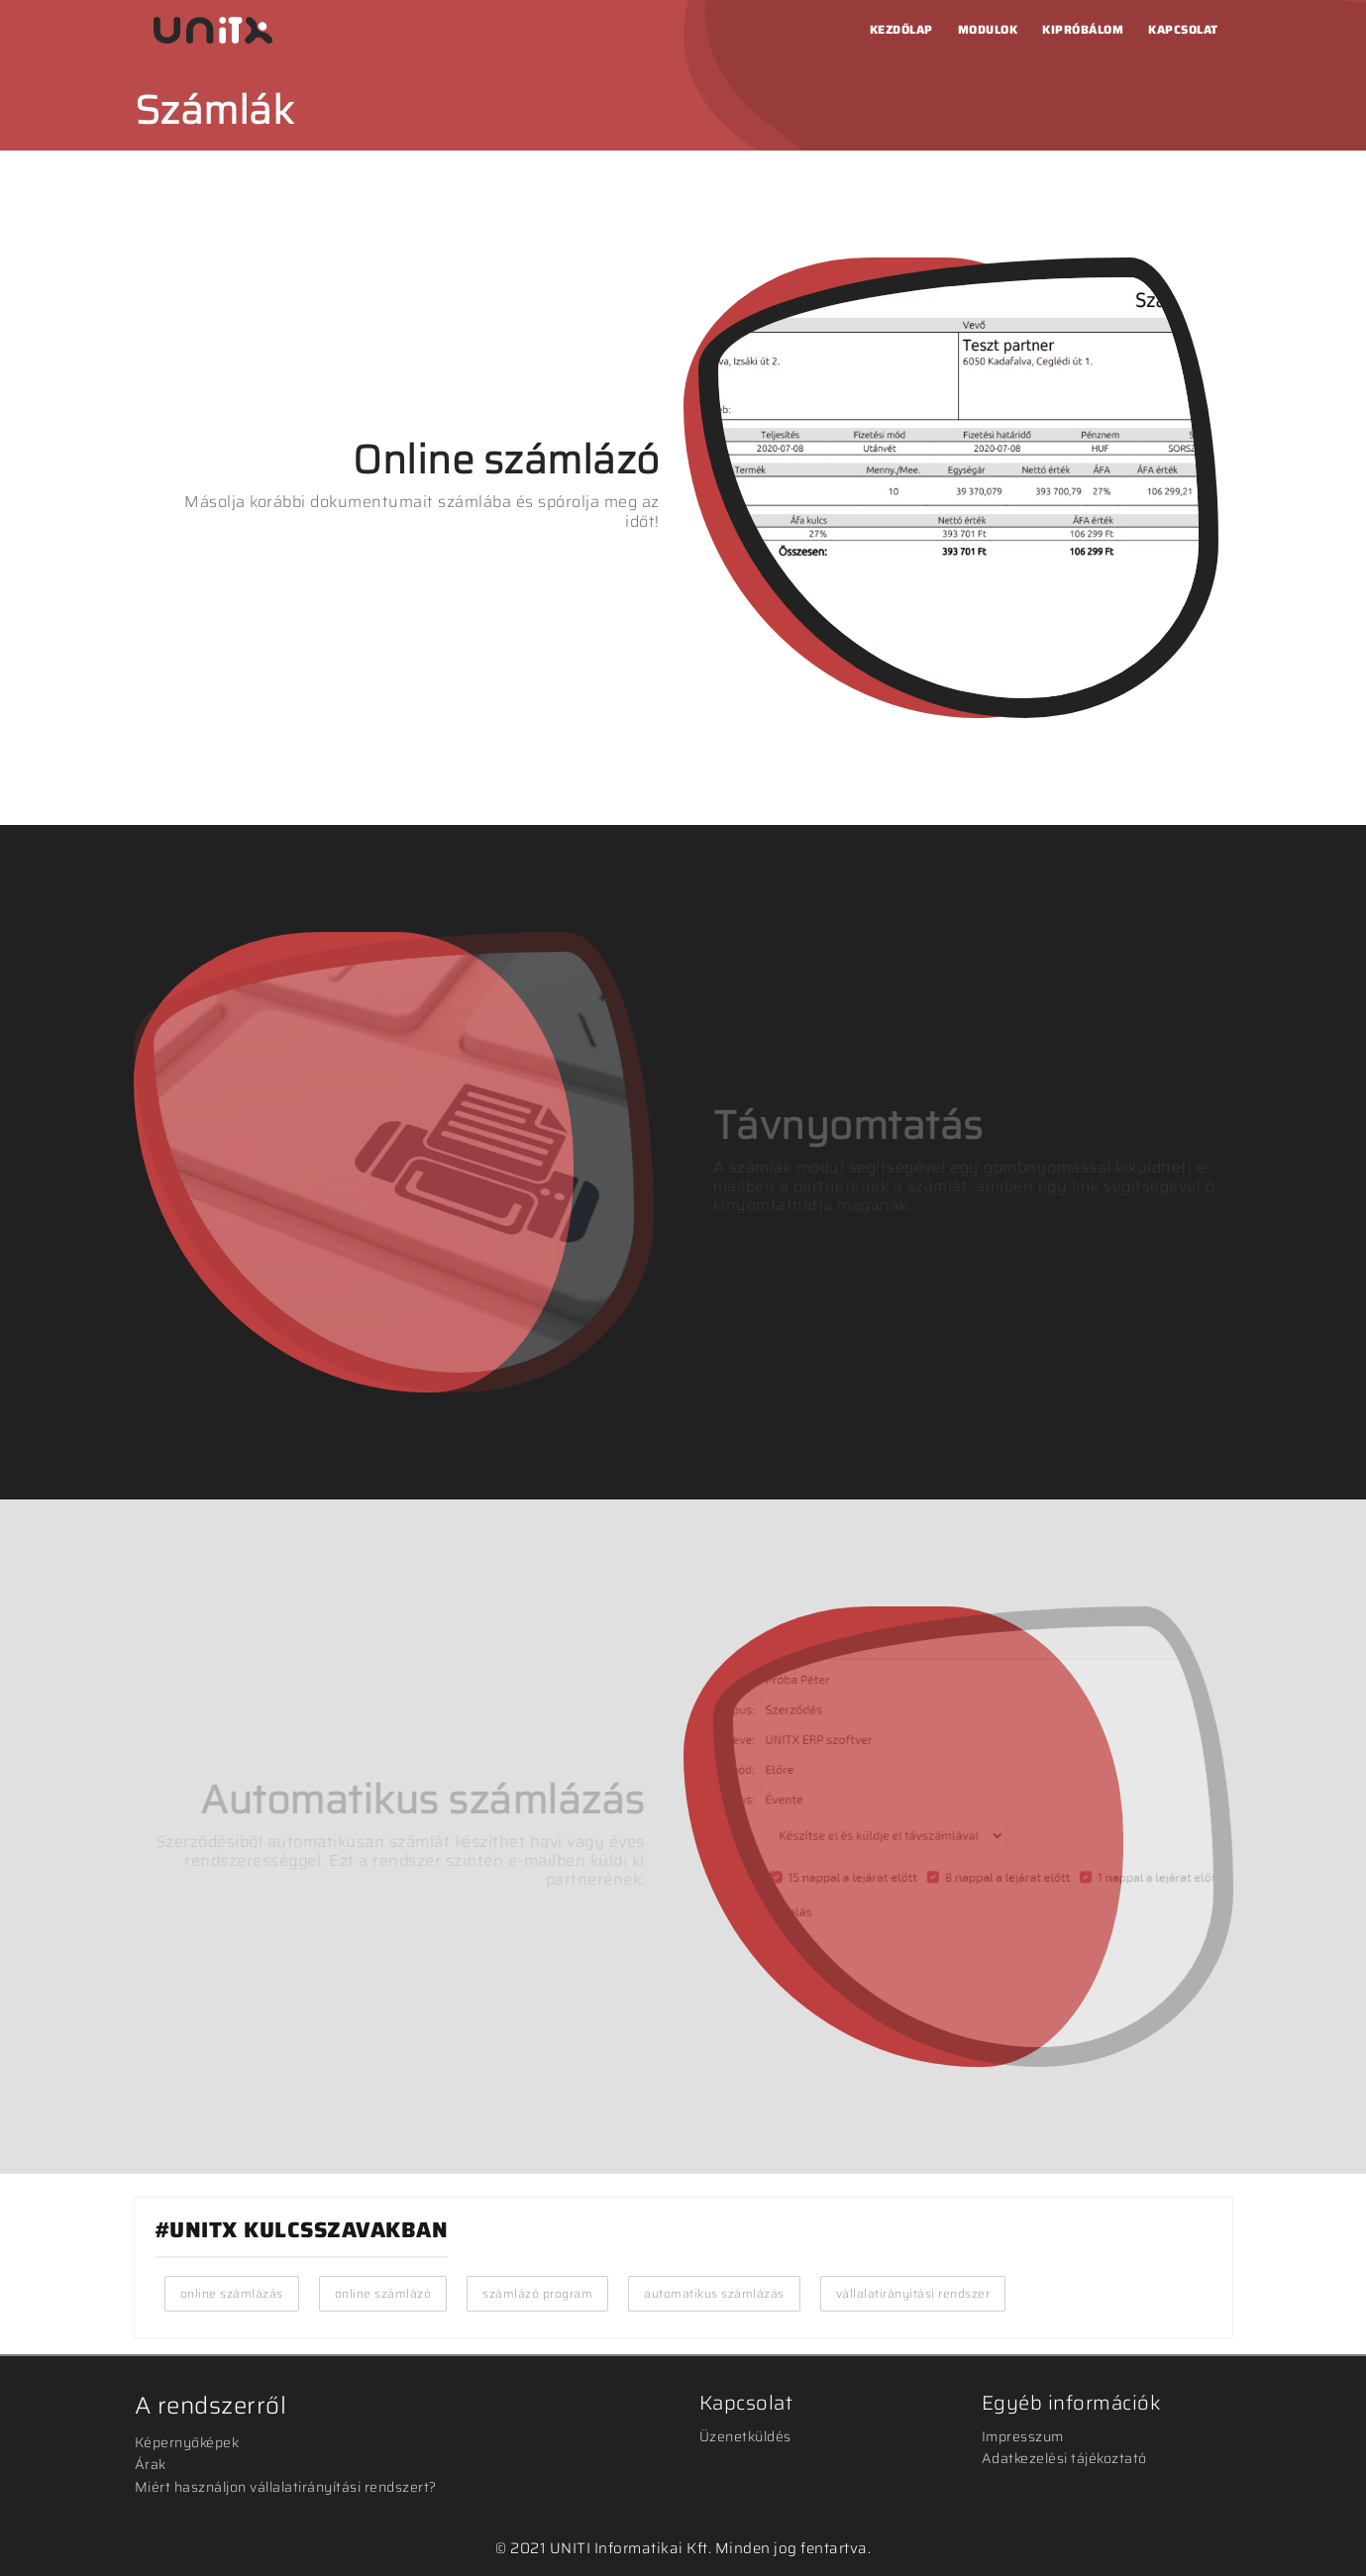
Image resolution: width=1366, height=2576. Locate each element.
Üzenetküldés (745, 2436)
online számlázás (231, 2293)
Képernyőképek (187, 2442)
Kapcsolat (1183, 29)
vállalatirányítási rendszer (913, 2293)
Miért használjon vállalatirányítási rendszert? (286, 2487)
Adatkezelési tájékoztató (1064, 2458)
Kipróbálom (1082, 29)
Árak (150, 2464)
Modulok (988, 29)
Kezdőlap (901, 29)
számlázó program (537, 2293)
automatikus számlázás (714, 2293)
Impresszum (1023, 2436)
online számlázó (383, 2293)
